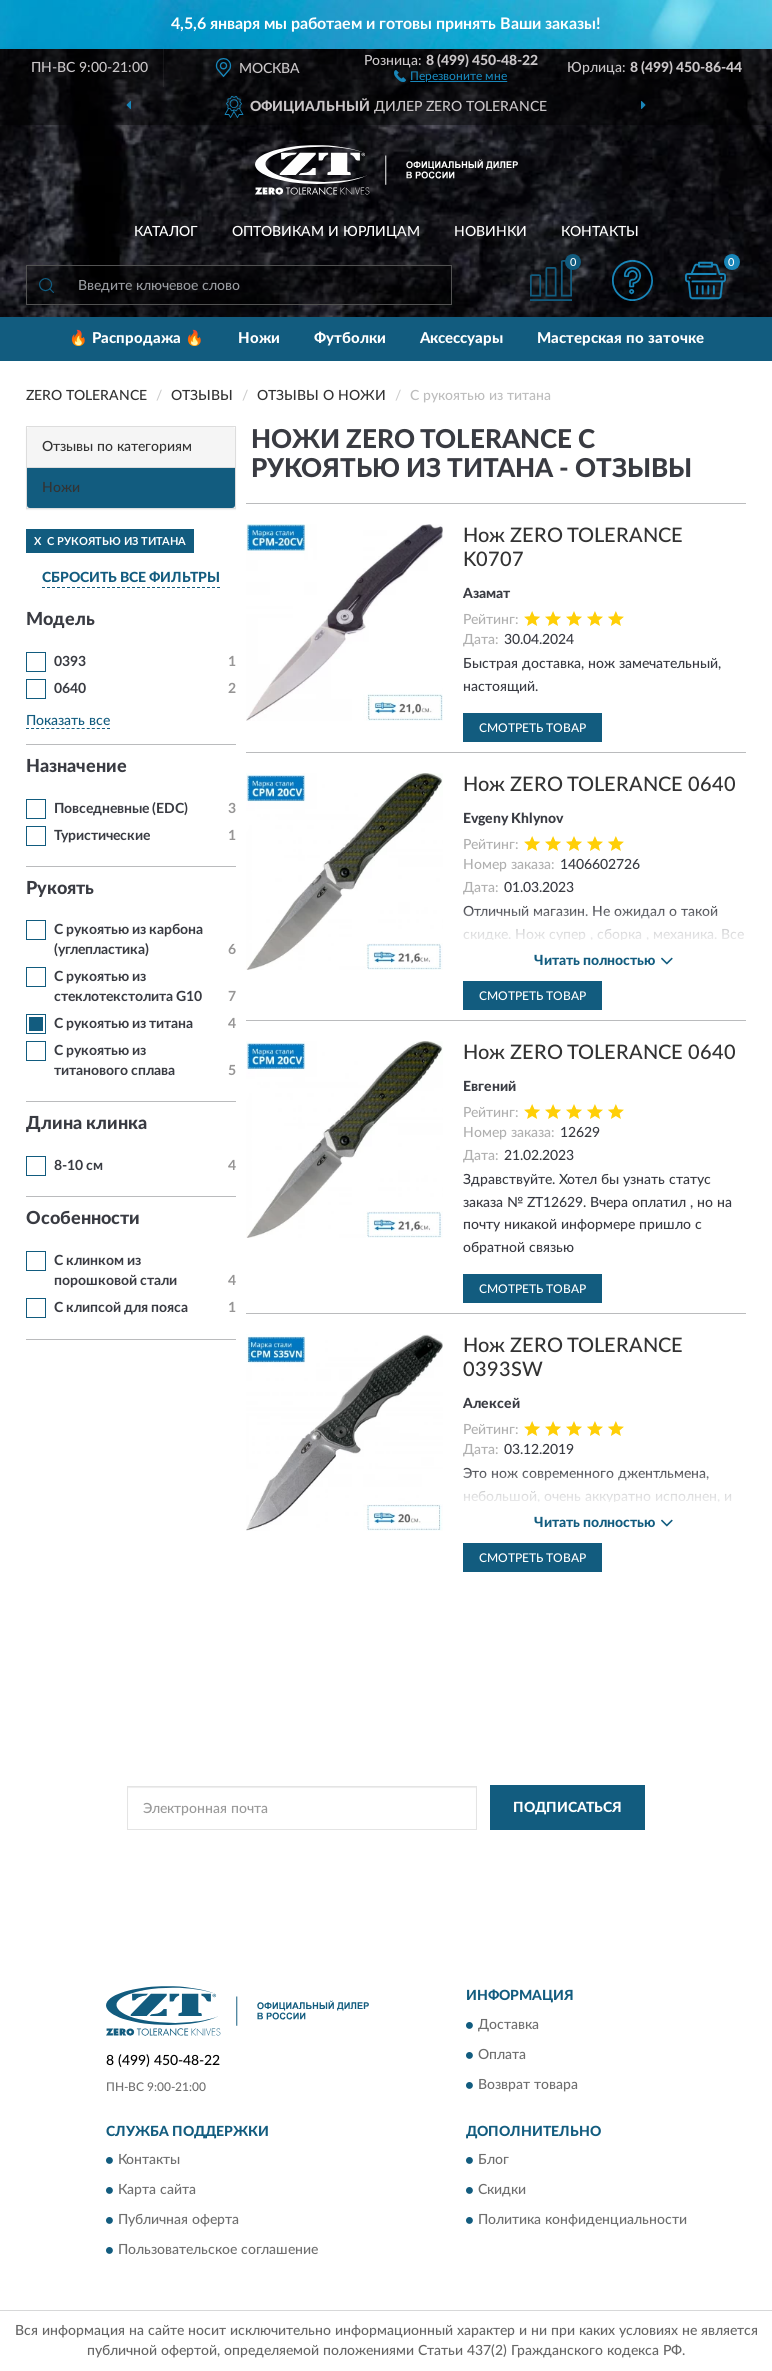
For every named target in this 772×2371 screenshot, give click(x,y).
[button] (450, 75)
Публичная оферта (178, 2220)
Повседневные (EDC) (121, 809)
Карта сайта (157, 2190)
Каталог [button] (166, 232)
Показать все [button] (68, 721)
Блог (493, 2160)
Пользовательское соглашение (218, 2250)
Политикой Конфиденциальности (484, 1853)
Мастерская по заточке (620, 338)
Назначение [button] (76, 767)
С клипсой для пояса (121, 1308)
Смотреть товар (532, 728)
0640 (70, 689)
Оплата (502, 2055)
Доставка (508, 2025)
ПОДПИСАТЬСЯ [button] (567, 1808)
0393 (70, 662)
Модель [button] (60, 620)
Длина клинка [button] (86, 1124)
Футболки (350, 338)
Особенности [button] (83, 1219)
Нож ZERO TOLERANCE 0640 (599, 785)
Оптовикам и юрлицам (326, 232)
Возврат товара (528, 2085)
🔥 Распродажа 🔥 (136, 338)
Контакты (600, 232)
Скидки (502, 2190)
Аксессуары (461, 338)
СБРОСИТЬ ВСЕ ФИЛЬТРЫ (131, 578)
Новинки (490, 232)
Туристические (102, 836)
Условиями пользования (337, 1870)
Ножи (259, 338)
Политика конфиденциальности (582, 2220)
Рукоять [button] (60, 889)
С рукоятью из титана (123, 1024)
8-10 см (78, 1166)
